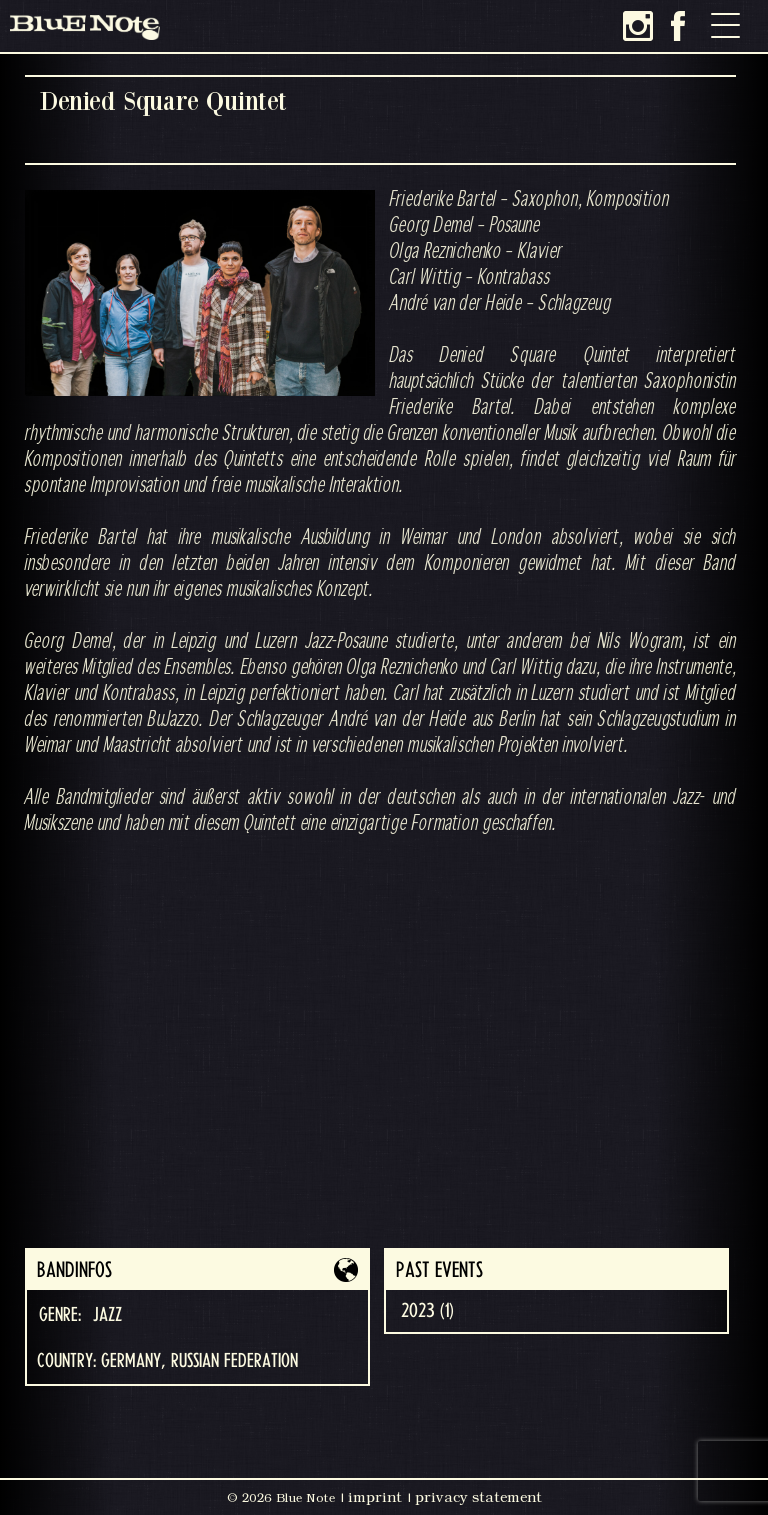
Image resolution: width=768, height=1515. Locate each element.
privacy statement (478, 1497)
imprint (375, 1497)
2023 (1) (427, 1311)
